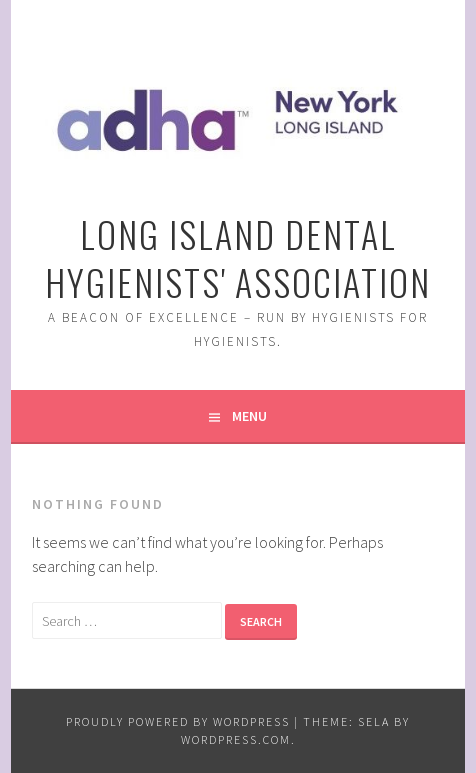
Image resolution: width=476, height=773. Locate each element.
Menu (249, 416)
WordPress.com (236, 739)
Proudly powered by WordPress (178, 721)
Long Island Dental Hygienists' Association (238, 257)
